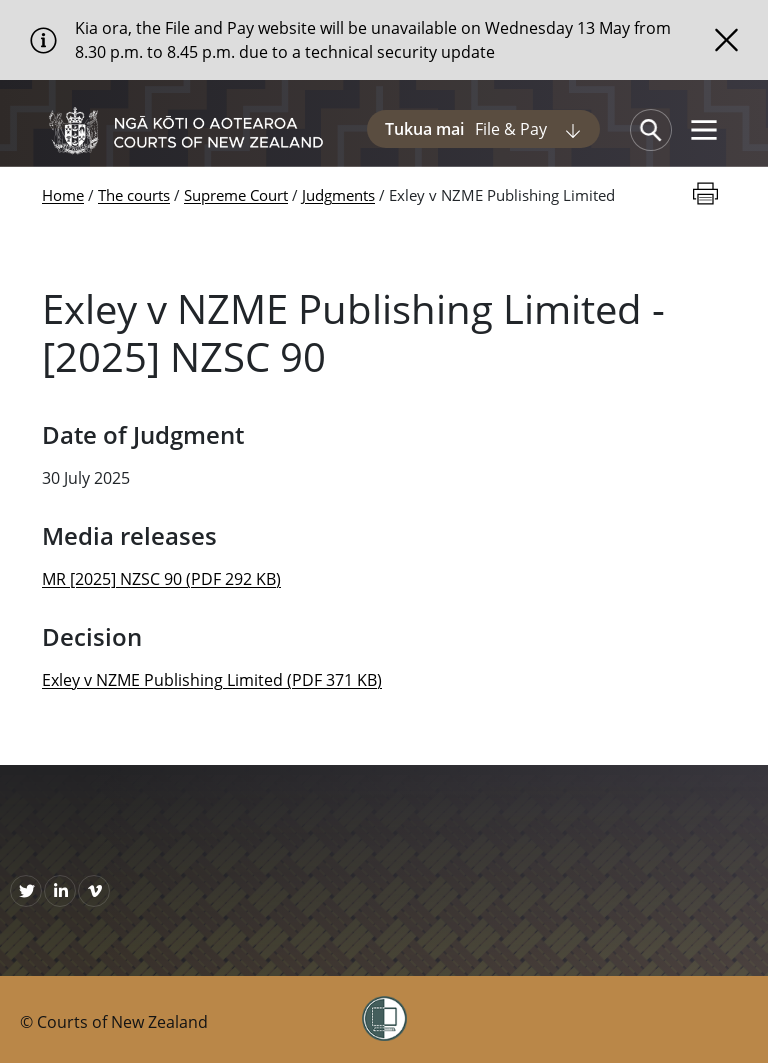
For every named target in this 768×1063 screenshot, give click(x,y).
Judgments (338, 195)
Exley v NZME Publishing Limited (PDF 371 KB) (212, 680)
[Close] (726, 40)
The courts (134, 195)
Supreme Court (236, 195)
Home (63, 195)
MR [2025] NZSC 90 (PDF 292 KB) (161, 579)
